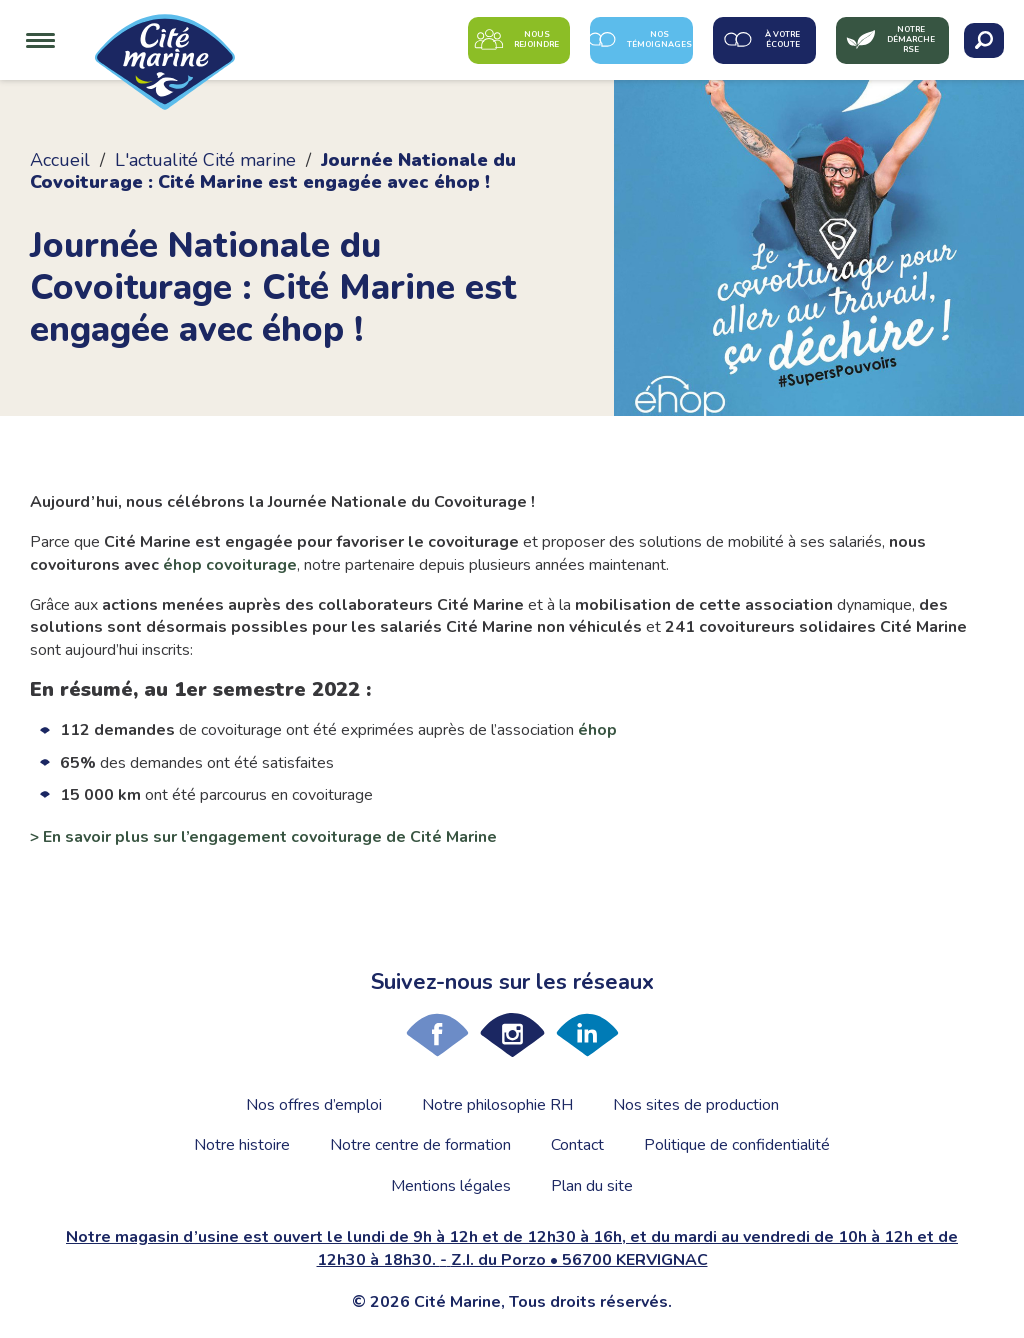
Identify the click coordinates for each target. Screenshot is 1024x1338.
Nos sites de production (696, 1105)
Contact (577, 1145)
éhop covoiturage (230, 565)
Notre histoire (242, 1145)
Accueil (60, 160)
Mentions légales (451, 1186)
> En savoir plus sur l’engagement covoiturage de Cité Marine (263, 837)
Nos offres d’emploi (314, 1105)
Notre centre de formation (420, 1145)
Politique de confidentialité (737, 1145)
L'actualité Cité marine (205, 160)
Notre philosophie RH (497, 1105)
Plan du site (592, 1186)
